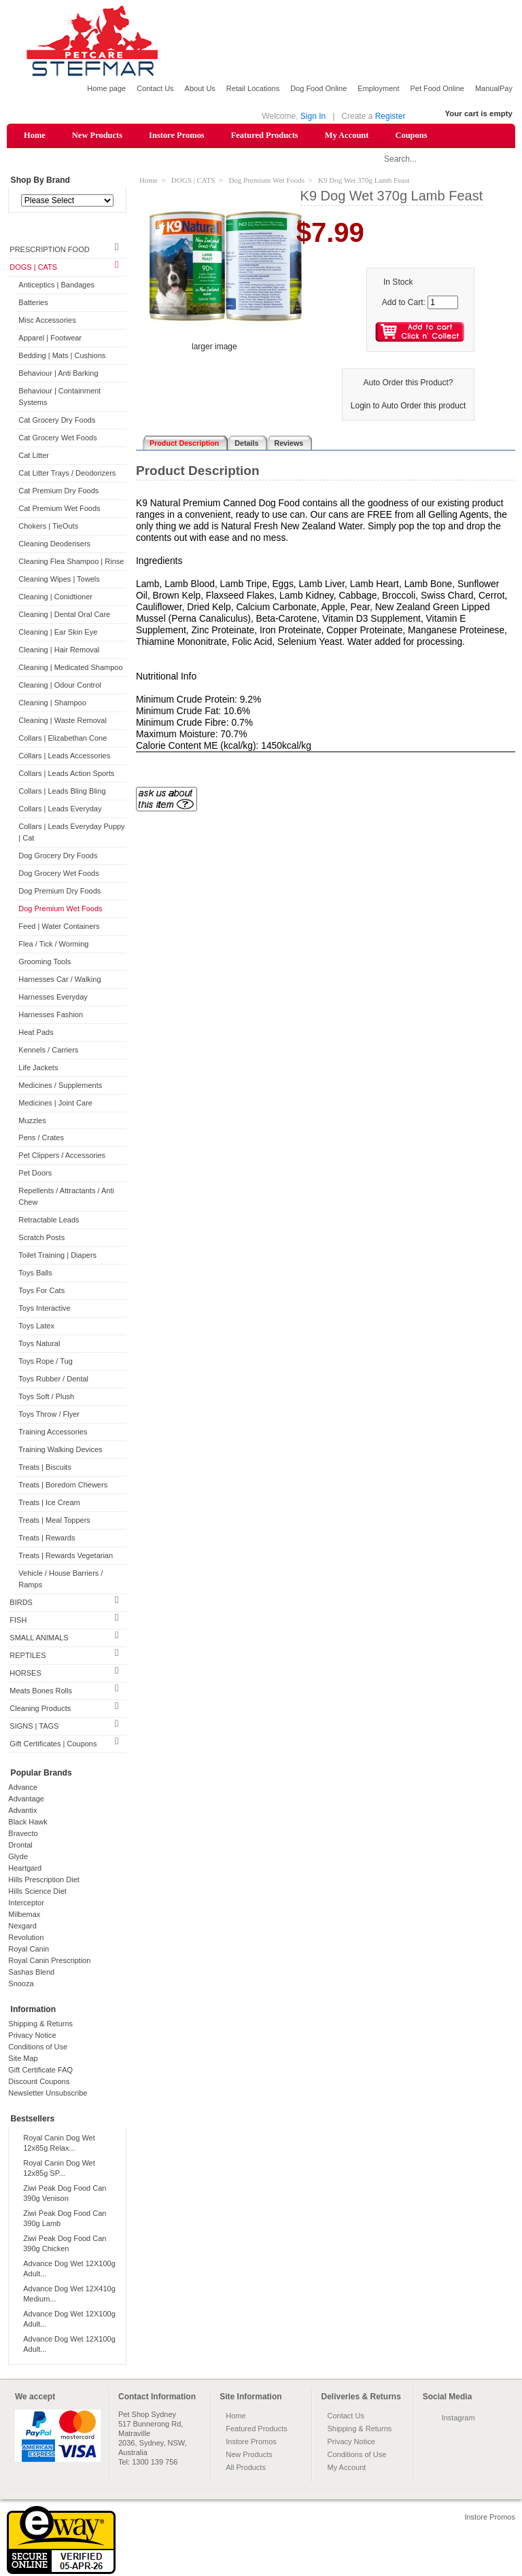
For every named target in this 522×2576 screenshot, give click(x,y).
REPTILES (28, 1656)
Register (390, 116)
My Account (347, 135)
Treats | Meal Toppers (54, 1521)
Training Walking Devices (60, 1451)
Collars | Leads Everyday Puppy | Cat (71, 833)
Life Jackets (38, 1068)
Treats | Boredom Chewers (62, 1486)
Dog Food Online (318, 88)
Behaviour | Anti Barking (58, 374)
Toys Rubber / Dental (53, 1380)
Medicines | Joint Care (55, 1103)
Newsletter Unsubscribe (47, 2093)
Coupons (411, 135)
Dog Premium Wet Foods (60, 909)
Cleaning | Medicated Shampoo (70, 668)
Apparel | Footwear (50, 339)
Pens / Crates (41, 1139)
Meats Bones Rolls (41, 1691)
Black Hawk (27, 1822)
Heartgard (24, 1869)
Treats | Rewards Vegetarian (65, 1556)
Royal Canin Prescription (49, 1961)
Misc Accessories (46, 321)
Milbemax (24, 1915)
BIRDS (21, 1603)
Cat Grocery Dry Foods (56, 421)
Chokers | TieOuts (48, 527)
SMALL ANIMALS (39, 1638)
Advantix (22, 1811)
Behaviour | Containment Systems (59, 398)
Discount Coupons (38, 2082)
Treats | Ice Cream (49, 1504)
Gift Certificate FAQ (40, 2070)
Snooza (20, 1984)
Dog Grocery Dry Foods (57, 856)
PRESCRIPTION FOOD (49, 251)
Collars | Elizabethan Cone (62, 739)
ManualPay (493, 88)
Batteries (33, 304)
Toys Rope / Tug (45, 1362)
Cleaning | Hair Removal (58, 650)
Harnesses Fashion (50, 1015)
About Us (200, 88)
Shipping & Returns (40, 2024)
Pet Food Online (437, 88)
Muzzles (32, 1121)
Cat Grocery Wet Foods (57, 438)
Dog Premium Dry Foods (59, 891)
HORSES (25, 1674)
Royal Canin (28, 1949)
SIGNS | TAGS (34, 1727)
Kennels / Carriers (48, 1050)
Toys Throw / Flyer (49, 1415)
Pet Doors (35, 1174)
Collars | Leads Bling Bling (61, 792)
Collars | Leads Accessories (64, 756)
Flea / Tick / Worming (53, 944)
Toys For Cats (41, 1292)
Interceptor (26, 1903)
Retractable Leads (48, 1221)
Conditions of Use (37, 2047)
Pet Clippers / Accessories (61, 1156)
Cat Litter (33, 456)
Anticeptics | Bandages (56, 286)
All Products (246, 2468)
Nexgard (22, 1926)
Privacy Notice (32, 2036)
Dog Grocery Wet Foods (58, 874)
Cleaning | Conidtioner (55, 597)
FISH (18, 1621)
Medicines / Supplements (60, 1086)
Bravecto (22, 1834)
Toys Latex (36, 1327)
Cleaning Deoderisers (54, 544)
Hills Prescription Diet (44, 1880)
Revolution (26, 1938)
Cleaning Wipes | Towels (58, 580)
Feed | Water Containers (58, 927)
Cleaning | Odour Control (59, 686)
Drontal (20, 1845)
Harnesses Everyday (53, 997)
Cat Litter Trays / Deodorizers (67, 474)
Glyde (18, 1857)
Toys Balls (35, 1274)
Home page (106, 88)
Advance (22, 1788)
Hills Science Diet (37, 1892)
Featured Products (264, 135)
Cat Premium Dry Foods (58, 491)
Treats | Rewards (46, 1539)
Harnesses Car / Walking (59, 980)
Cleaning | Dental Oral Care (64, 615)
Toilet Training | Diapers (57, 1256)
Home (35, 135)
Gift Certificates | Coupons (53, 1744)
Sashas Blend (31, 1973)
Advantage (26, 1799)
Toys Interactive (44, 1309)
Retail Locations (252, 88)
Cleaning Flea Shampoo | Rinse (71, 562)
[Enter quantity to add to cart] (443, 303)
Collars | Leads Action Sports (66, 774)
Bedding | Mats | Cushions (61, 357)
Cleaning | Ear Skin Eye (57, 633)
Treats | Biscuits (44, 1468)
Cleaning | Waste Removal (62, 721)
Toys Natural (39, 1345)
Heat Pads (35, 1033)
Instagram (458, 2418)
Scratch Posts (41, 1239)
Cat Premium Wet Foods (59, 509)
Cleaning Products (40, 1709)
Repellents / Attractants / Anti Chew (66, 1197)
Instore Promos (177, 135)
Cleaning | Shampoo (52, 703)
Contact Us (155, 88)
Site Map (22, 2059)
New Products (97, 135)
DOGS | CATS (33, 268)
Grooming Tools (44, 962)
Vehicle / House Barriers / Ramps (60, 1579)
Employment (378, 88)
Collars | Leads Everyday (59, 809)
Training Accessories (52, 1433)
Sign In (313, 116)
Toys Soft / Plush (46, 1398)
